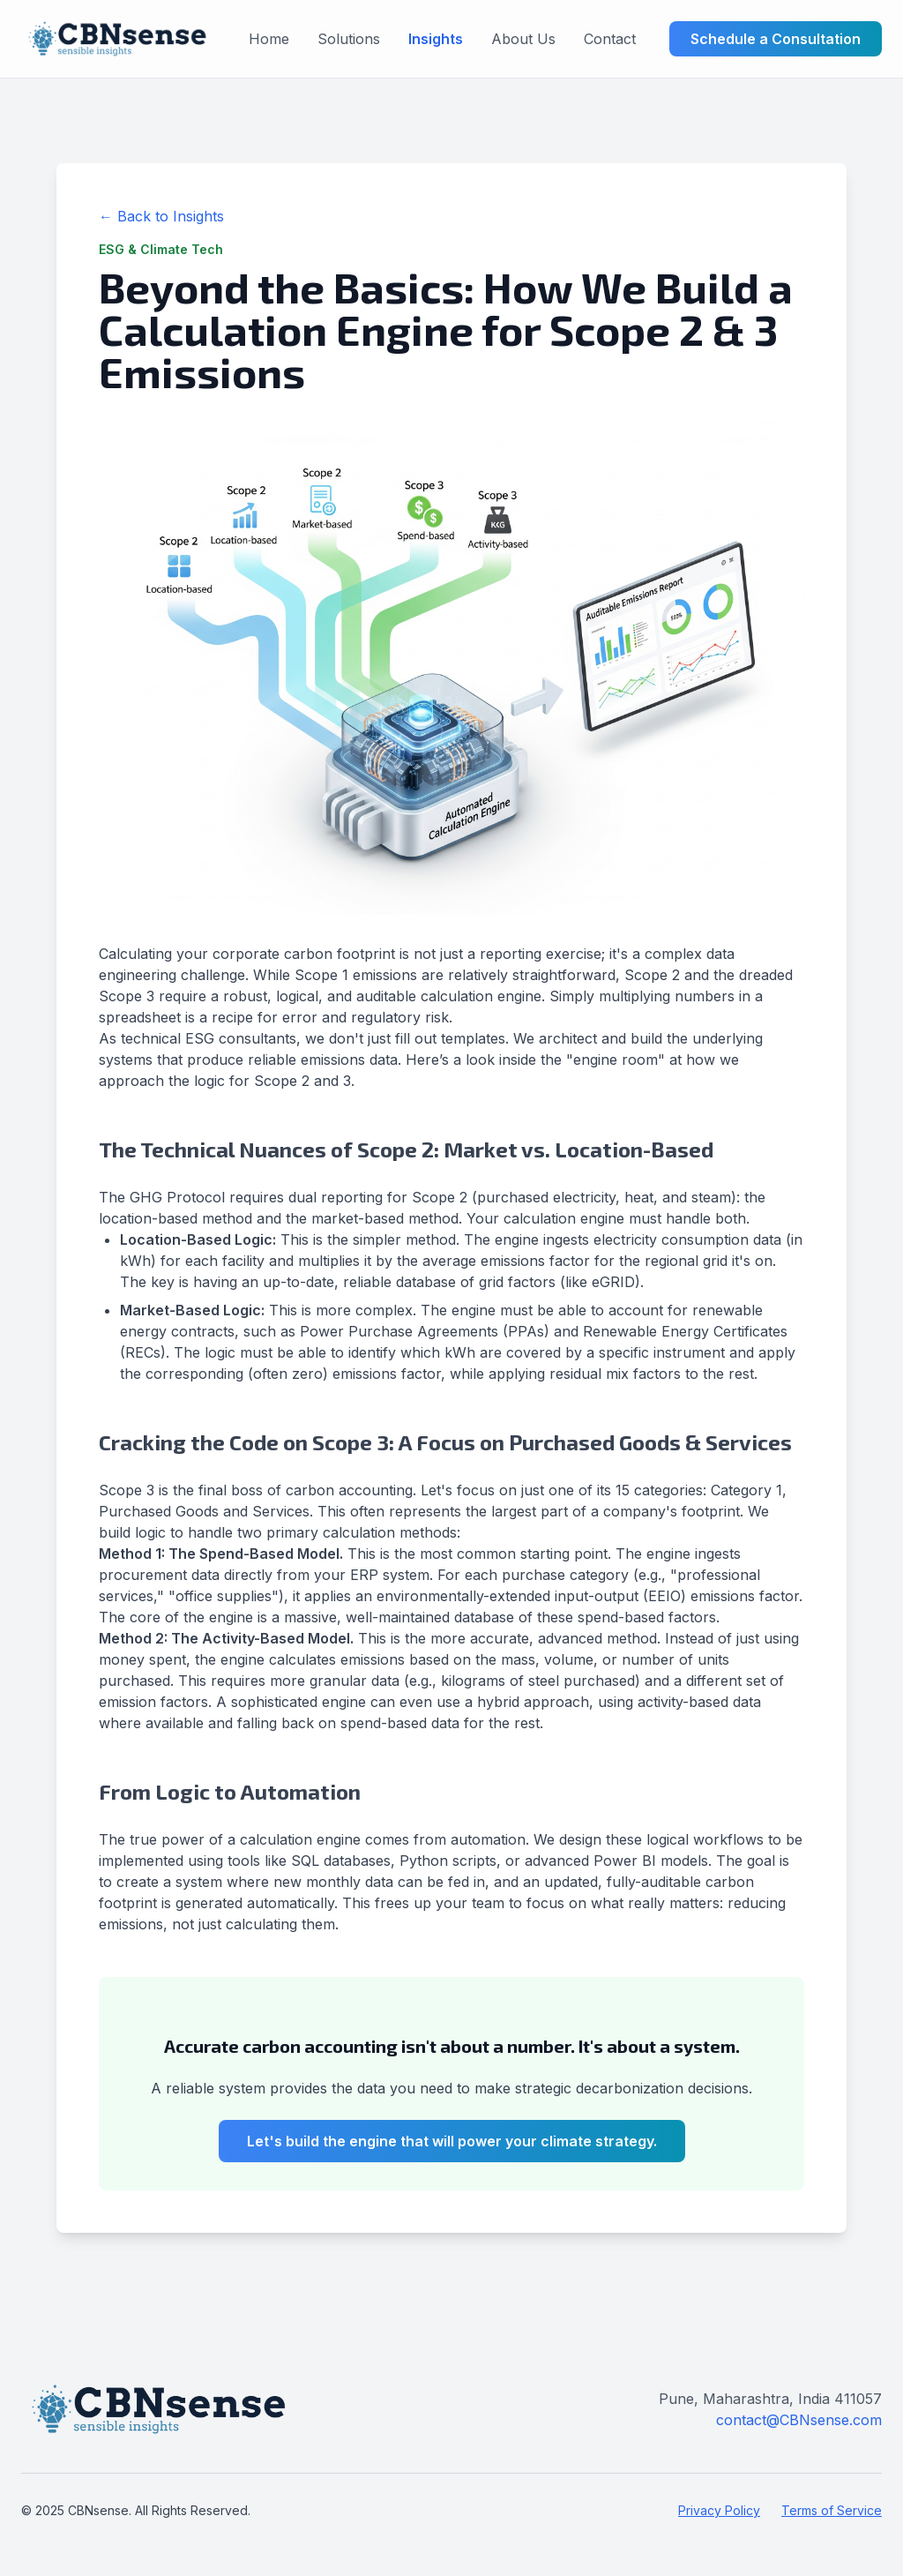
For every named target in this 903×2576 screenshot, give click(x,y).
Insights (435, 39)
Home (269, 39)
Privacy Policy (719, 2510)
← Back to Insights (161, 216)
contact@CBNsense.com (799, 2420)
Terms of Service (831, 2510)
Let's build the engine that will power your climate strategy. (452, 2141)
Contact (610, 39)
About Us (523, 39)
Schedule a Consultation (775, 39)
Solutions (348, 39)
